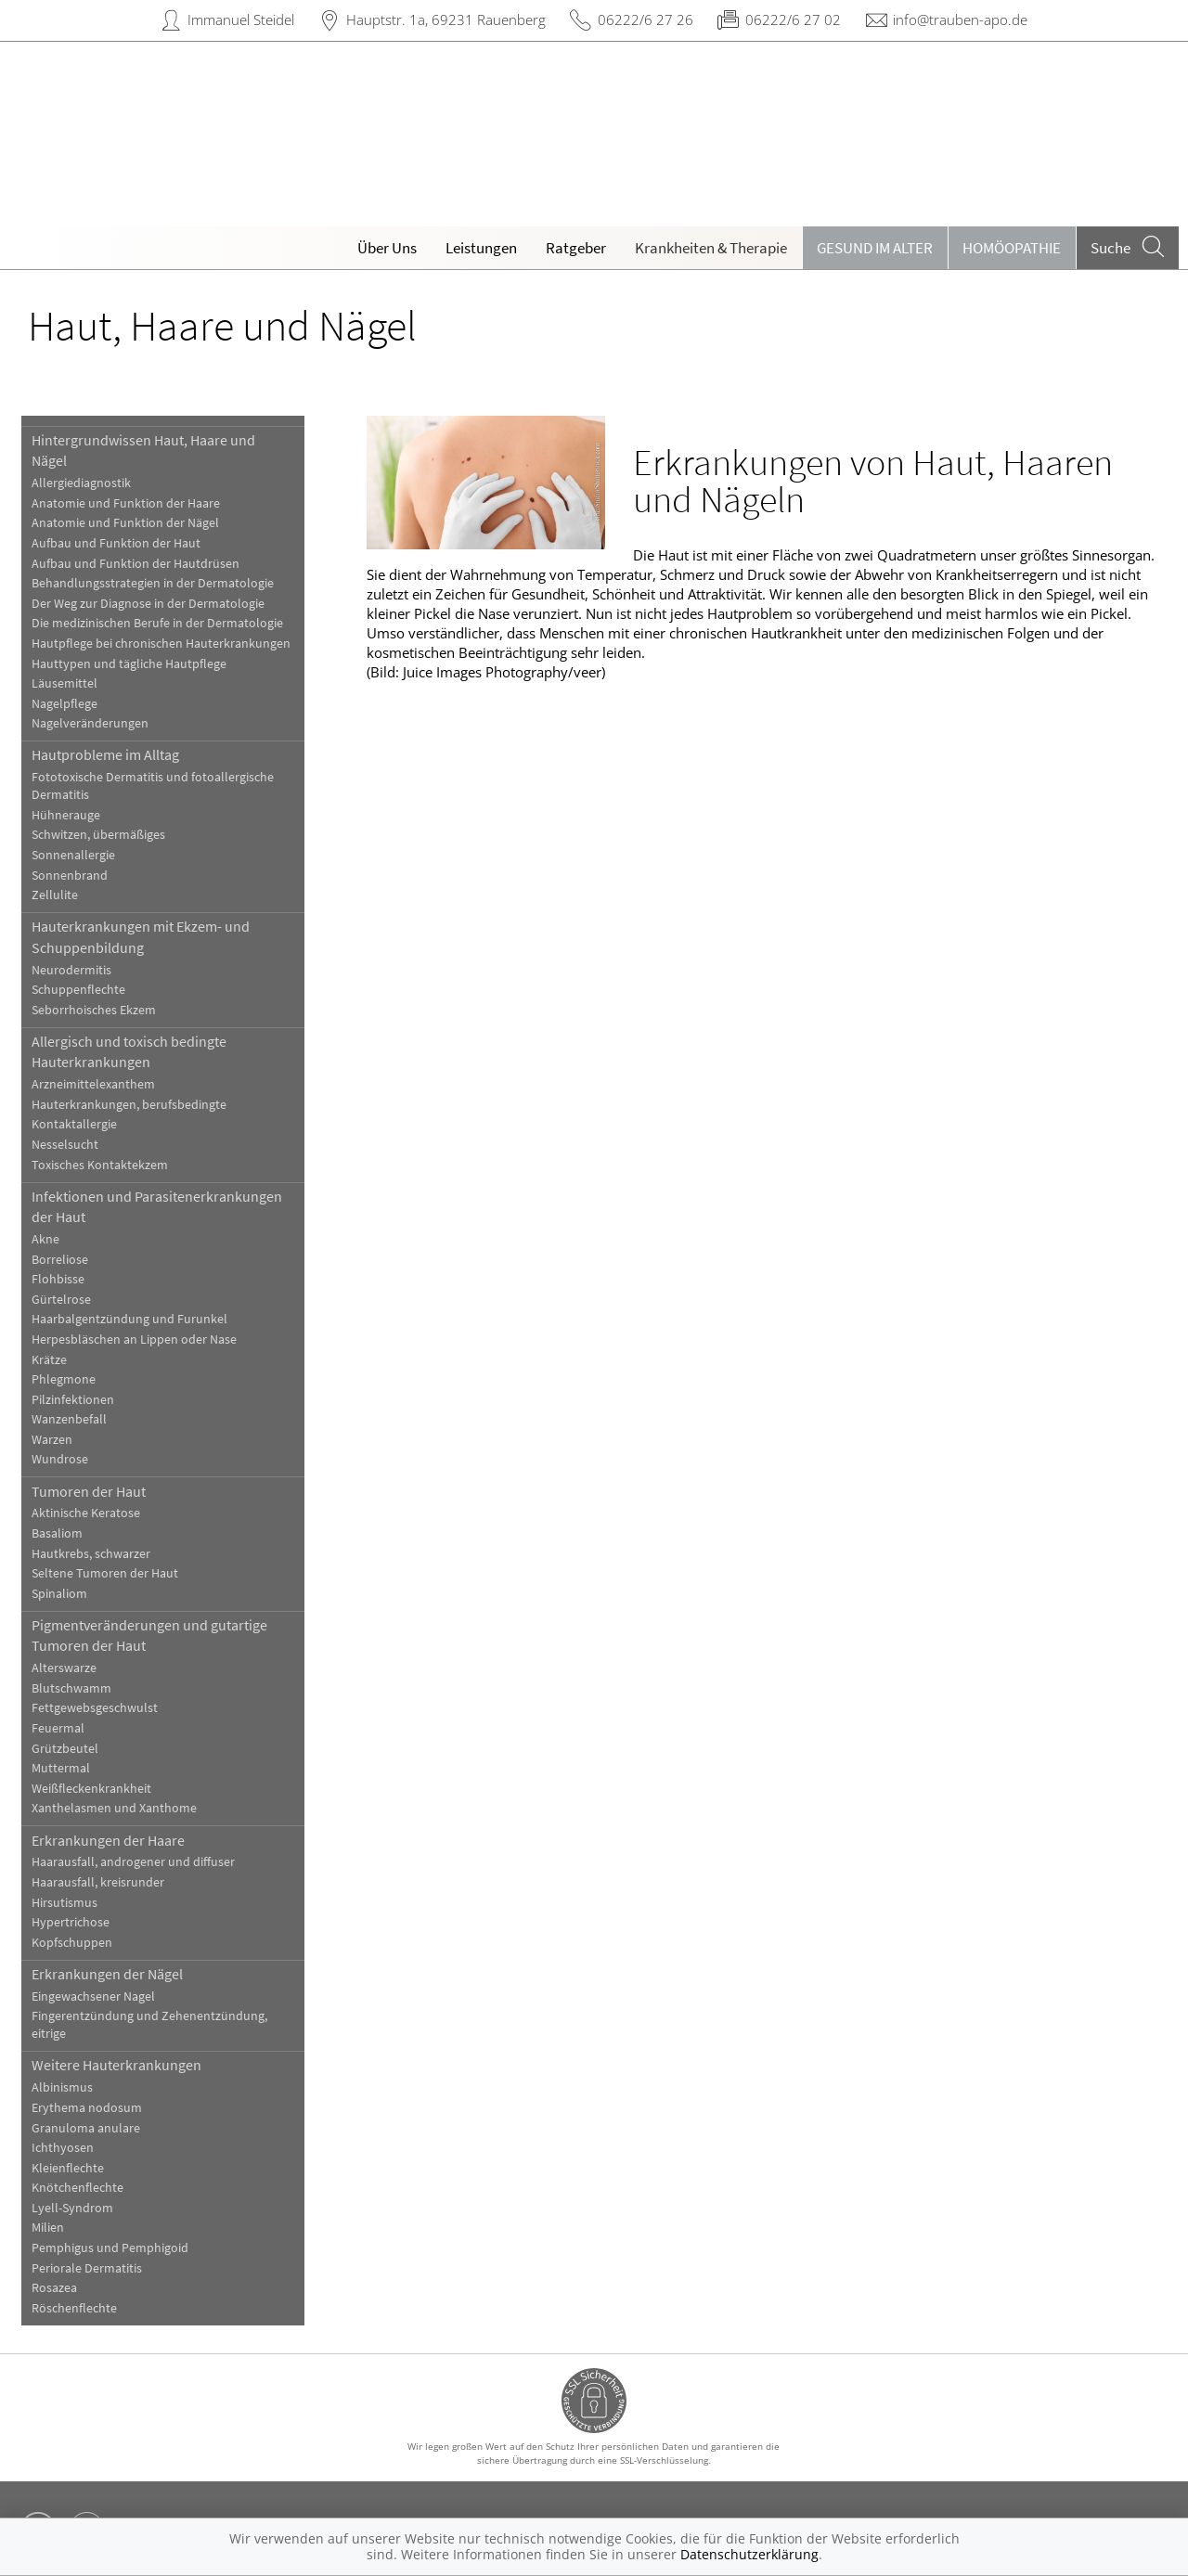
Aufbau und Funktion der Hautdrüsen (135, 564)
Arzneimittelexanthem (93, 1084)
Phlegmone (64, 1379)
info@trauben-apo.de (960, 19)
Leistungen (481, 248)
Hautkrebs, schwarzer (91, 1554)
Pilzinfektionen (73, 1400)
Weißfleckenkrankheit (91, 1789)
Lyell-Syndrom (72, 2208)
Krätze (49, 1360)
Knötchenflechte (77, 2188)
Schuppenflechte (78, 990)
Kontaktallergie (74, 1124)
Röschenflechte (74, 2308)
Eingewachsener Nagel (93, 1996)
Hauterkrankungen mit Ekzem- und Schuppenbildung (141, 936)
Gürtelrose (61, 1299)
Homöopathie (1011, 248)
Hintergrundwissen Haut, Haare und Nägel (143, 450)
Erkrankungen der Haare (108, 1840)
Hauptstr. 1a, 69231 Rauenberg (446, 19)
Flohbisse (58, 1279)
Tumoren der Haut (89, 1491)
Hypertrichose (71, 1922)
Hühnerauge (66, 815)
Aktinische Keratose (86, 1513)
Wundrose (60, 1459)
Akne (45, 1239)
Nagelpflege (64, 704)
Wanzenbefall (69, 1419)
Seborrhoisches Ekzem (94, 1010)
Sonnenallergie (73, 855)
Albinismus (62, 2087)
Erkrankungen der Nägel (107, 1973)
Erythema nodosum (87, 2108)
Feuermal (58, 1728)
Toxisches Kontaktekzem (100, 1165)
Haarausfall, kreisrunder (98, 1882)
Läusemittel (64, 683)
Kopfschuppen (72, 1943)
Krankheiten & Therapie (711, 248)
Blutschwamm (71, 1688)
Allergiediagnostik (81, 483)
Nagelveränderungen (90, 723)
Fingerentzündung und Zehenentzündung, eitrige (149, 2024)
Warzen (52, 1440)
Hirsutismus (64, 1903)
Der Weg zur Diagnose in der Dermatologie (148, 604)
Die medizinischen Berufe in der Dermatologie (157, 623)
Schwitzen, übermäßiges (98, 835)
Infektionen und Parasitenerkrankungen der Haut (157, 1206)
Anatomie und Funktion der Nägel (125, 523)
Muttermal (61, 1768)
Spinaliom (59, 1594)
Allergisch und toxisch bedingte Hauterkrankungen (129, 1051)
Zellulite (55, 895)
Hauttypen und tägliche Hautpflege (129, 664)
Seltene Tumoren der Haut (105, 1573)
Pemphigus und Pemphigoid (110, 2248)
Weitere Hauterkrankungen (116, 2064)
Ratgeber (576, 248)
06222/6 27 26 (645, 19)
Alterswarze (64, 1668)
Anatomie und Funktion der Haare (126, 503)
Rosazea (54, 2288)
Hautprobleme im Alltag (105, 754)
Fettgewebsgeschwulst (95, 1708)
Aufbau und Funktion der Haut (116, 543)
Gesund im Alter (875, 248)
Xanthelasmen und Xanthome (114, 1808)
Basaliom (57, 1533)
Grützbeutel (65, 1749)
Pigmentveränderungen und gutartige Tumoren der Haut (149, 1635)
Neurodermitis (71, 970)
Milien (48, 2227)
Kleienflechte (68, 2168)
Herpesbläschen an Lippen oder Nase (134, 1339)
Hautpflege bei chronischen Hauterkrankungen (161, 643)
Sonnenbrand (70, 875)
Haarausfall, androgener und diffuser (133, 1862)
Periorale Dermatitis (87, 2268)
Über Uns (387, 248)
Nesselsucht (65, 1145)
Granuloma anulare (86, 2128)
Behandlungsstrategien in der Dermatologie (153, 583)
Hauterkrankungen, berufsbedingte (129, 1105)
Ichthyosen (63, 2148)
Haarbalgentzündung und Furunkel (129, 1319)
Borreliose (60, 1260)
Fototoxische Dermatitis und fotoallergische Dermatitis (153, 786)
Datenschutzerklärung (749, 2554)
